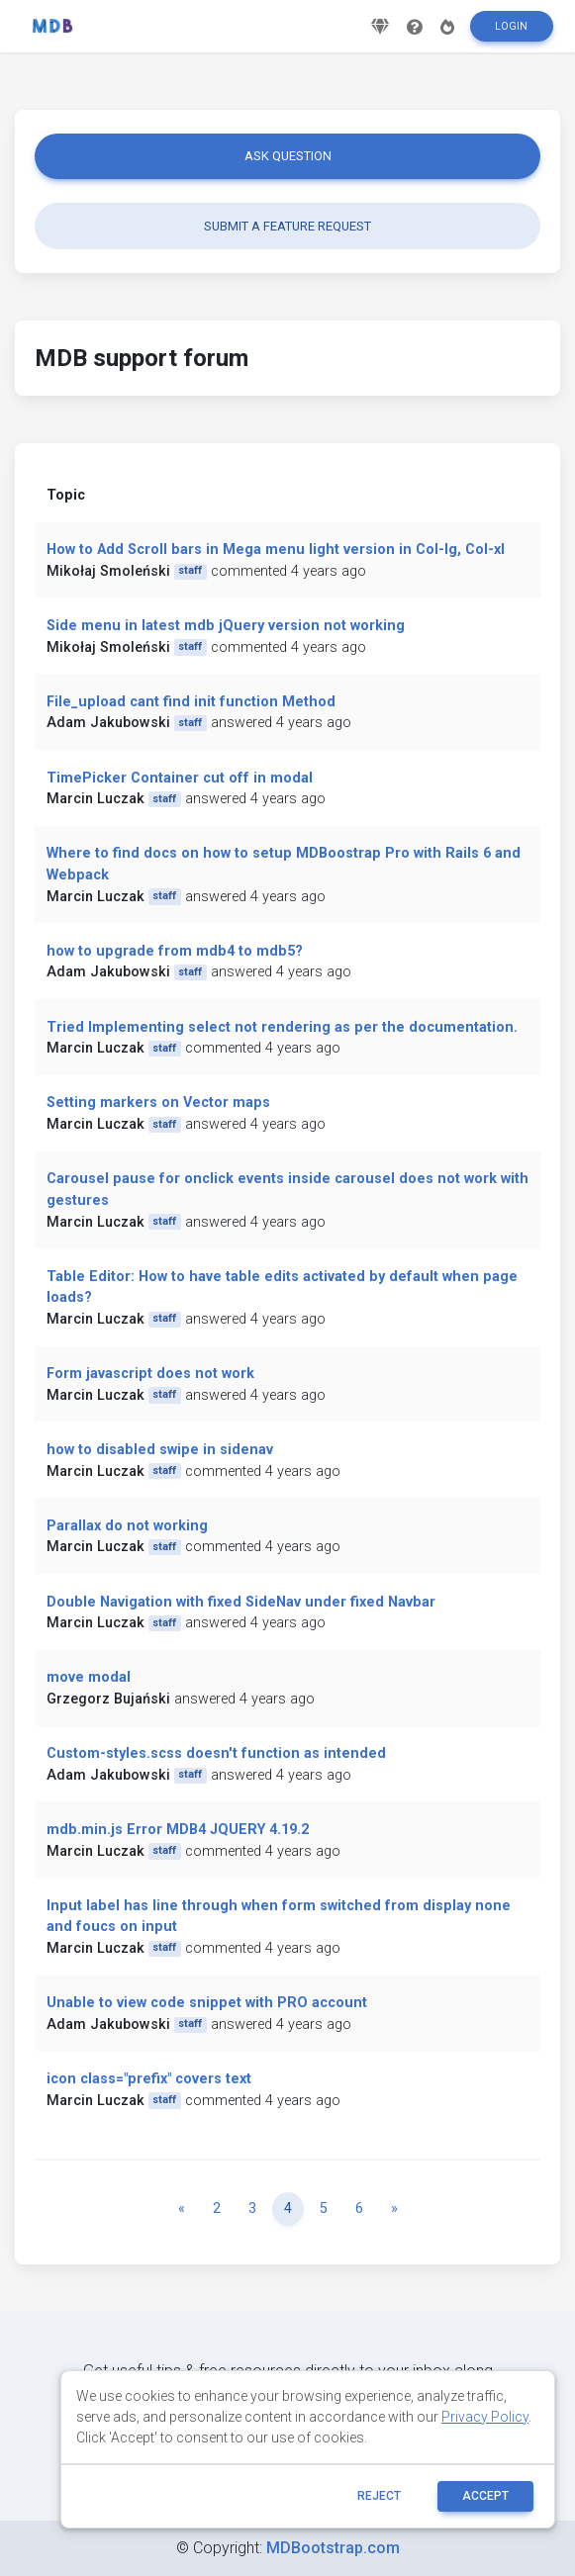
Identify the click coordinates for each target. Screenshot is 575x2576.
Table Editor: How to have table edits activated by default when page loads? (282, 1287)
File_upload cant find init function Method (191, 701)
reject (379, 2496)
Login (511, 26)
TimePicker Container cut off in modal (180, 778)
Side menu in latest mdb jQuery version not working (226, 625)
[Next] (394, 2209)
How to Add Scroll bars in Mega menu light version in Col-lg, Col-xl (276, 549)
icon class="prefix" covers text (149, 2078)
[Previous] (181, 2209)
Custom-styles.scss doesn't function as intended (216, 1753)
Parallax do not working (127, 1526)
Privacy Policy (484, 2417)
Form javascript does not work (150, 1373)
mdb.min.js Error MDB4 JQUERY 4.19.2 (178, 1829)
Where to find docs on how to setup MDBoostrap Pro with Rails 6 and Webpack (284, 864)
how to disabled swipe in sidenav (160, 1449)
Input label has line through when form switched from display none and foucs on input (279, 1916)
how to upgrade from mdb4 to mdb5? (175, 951)
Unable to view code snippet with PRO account (207, 2002)
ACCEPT (485, 2496)
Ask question (288, 155)
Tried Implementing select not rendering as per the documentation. (282, 1027)
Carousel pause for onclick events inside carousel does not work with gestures (287, 1189)
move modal (89, 1677)
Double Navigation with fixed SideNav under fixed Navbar (241, 1602)
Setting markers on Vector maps (158, 1102)
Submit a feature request (287, 226)
